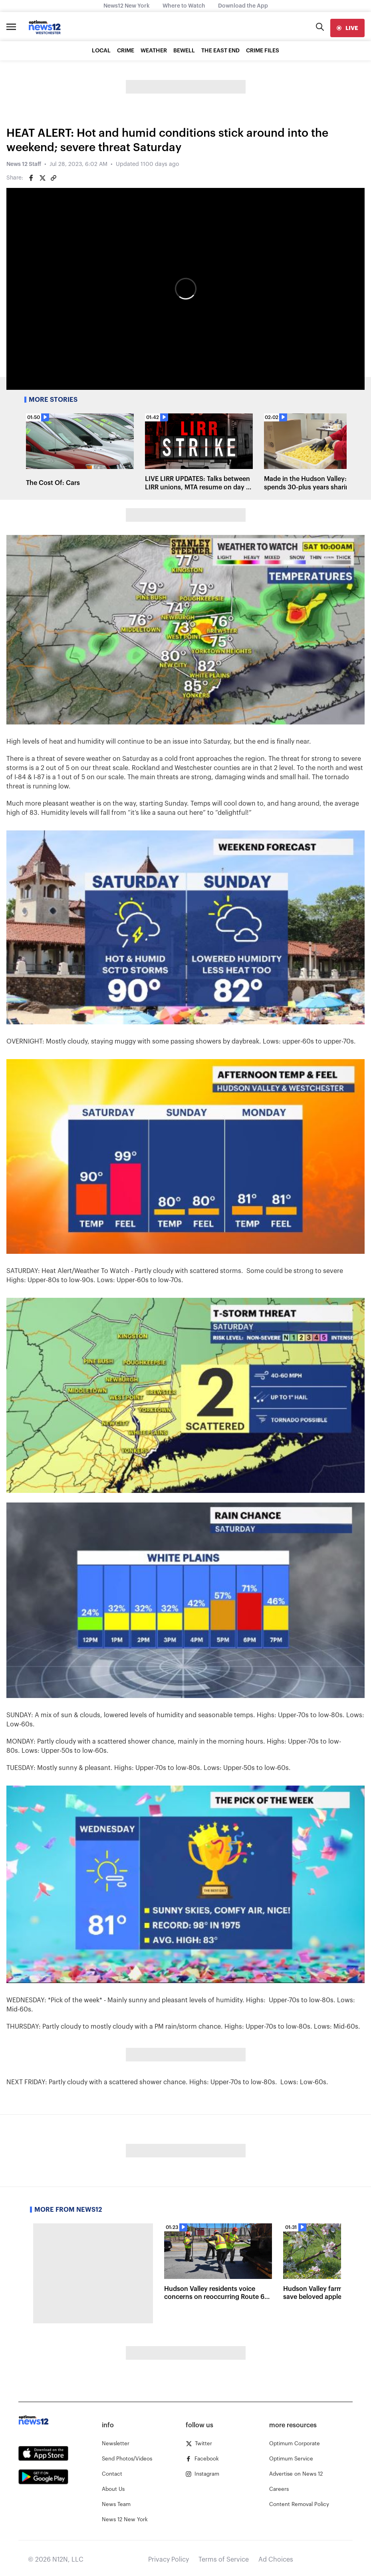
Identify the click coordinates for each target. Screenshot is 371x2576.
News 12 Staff (23, 164)
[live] (347, 28)
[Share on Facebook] (31, 178)
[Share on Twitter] (42, 178)
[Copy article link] (53, 178)
